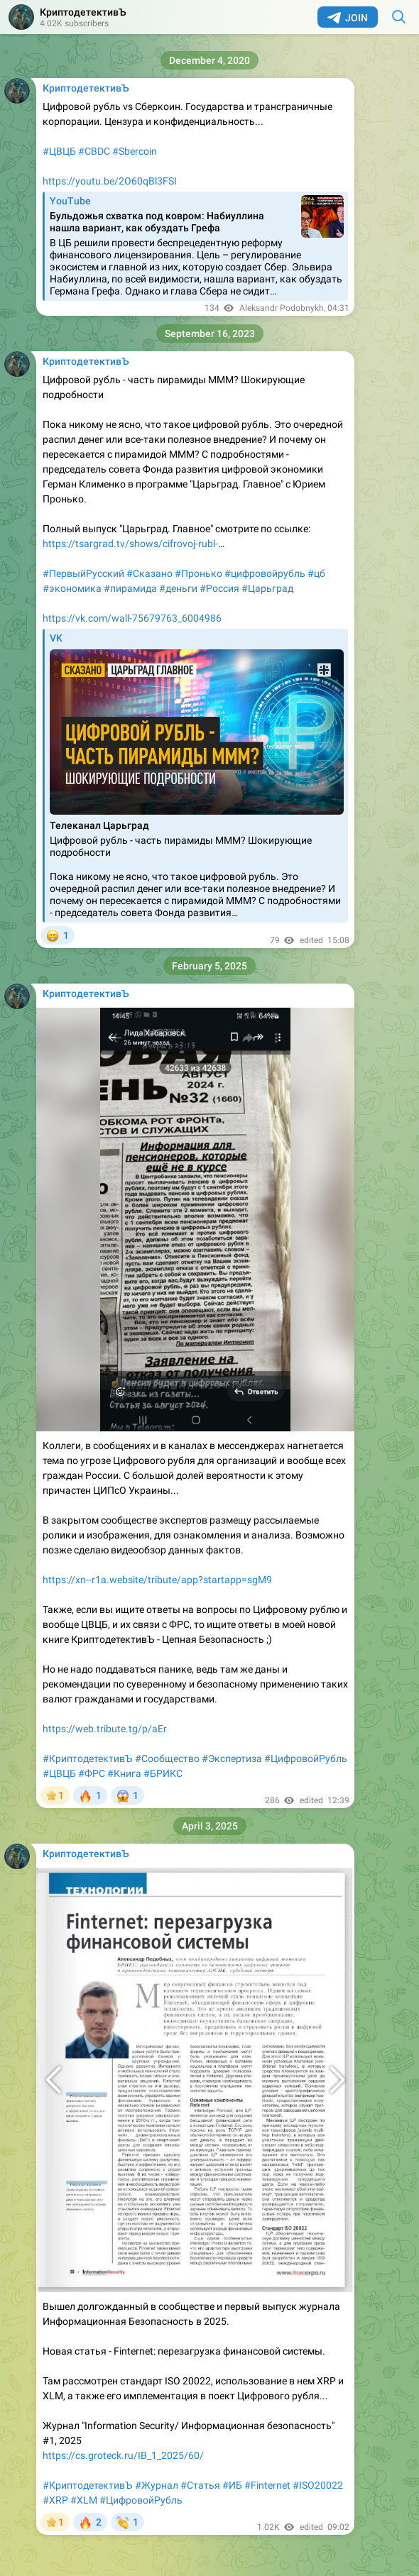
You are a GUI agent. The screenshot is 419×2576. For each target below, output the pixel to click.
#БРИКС (163, 1773)
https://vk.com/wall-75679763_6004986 (132, 618)
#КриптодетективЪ (88, 1758)
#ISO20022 (318, 2485)
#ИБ (232, 2485)
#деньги (178, 588)
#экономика (72, 588)
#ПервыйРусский (83, 573)
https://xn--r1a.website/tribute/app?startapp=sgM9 (157, 1579)
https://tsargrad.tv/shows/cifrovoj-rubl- (130, 543)
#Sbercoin (134, 151)
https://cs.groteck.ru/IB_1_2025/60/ (123, 2455)
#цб (316, 573)
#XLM (83, 2500)
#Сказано (149, 573)
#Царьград (267, 588)
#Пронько (198, 573)
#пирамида (130, 588)
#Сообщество (167, 1758)
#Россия (219, 588)
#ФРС (91, 1773)
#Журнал (156, 2485)
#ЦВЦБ (59, 151)
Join (347, 17)
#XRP (55, 2500)
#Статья (200, 2485)
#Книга (124, 1773)
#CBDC (94, 151)
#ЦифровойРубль (305, 1758)
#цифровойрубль (264, 573)
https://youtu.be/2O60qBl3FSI (110, 181)
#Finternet (267, 2485)
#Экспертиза (232, 1758)
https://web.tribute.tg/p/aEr (105, 1728)
